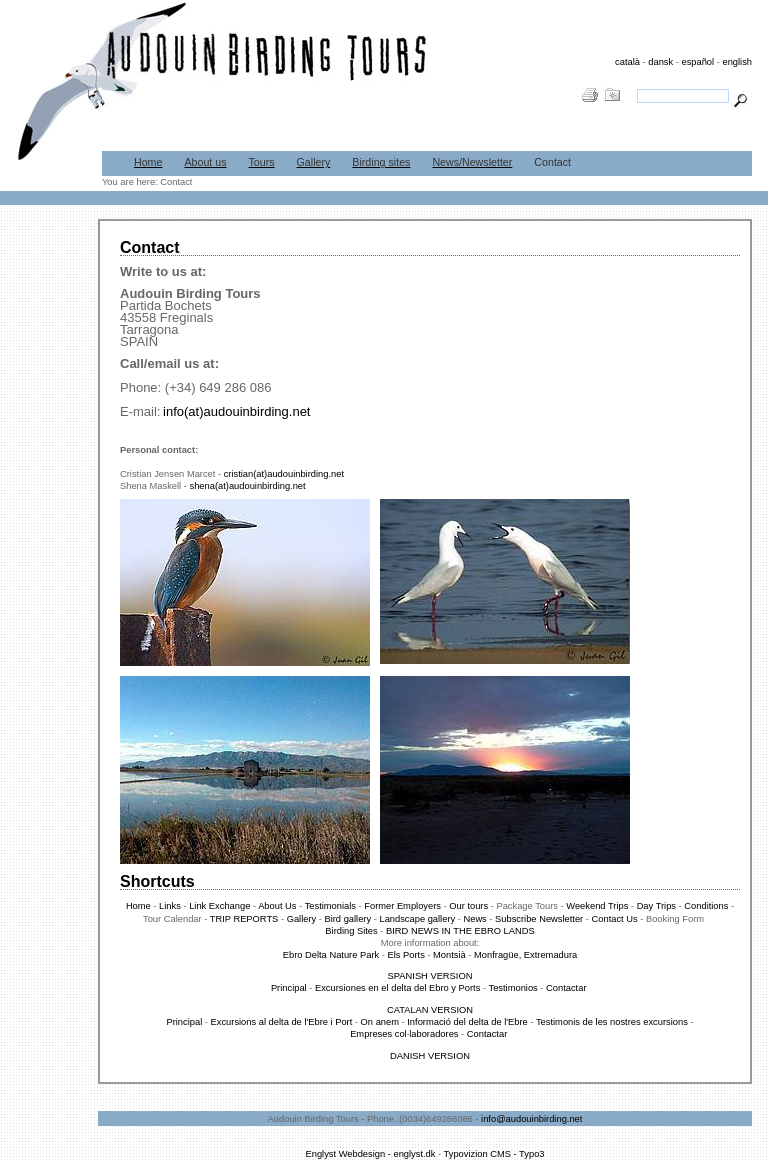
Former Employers (403, 906)
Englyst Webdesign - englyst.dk (370, 1154)
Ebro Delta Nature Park (331, 955)
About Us (278, 906)
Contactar (567, 988)
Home (148, 162)
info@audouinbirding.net (531, 1119)
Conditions (706, 906)
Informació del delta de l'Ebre (467, 1022)
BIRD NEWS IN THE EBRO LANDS (460, 931)
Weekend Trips (597, 906)
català (627, 62)
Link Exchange (221, 906)
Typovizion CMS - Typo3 (494, 1154)
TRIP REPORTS (245, 919)
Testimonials (330, 906)
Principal (290, 988)
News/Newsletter (472, 162)
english (737, 62)
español (697, 62)
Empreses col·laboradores (405, 1034)
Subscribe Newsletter (540, 919)
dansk (660, 62)
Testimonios (513, 988)
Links (170, 906)
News (474, 919)
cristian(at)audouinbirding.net (284, 474)
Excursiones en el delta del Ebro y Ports (397, 988)
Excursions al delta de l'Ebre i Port (282, 1022)
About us (205, 162)
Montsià (449, 955)
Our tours (467, 906)
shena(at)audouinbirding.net (247, 486)
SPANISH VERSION (430, 976)
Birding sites (381, 162)
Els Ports (405, 955)
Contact (552, 162)
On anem (381, 1022)
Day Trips (656, 906)
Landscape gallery (417, 919)
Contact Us (615, 919)
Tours (262, 162)
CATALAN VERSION (430, 1010)
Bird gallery (348, 919)
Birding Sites (352, 931)
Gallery (314, 162)
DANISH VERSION (430, 1056)
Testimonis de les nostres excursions (612, 1022)
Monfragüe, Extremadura (525, 955)
